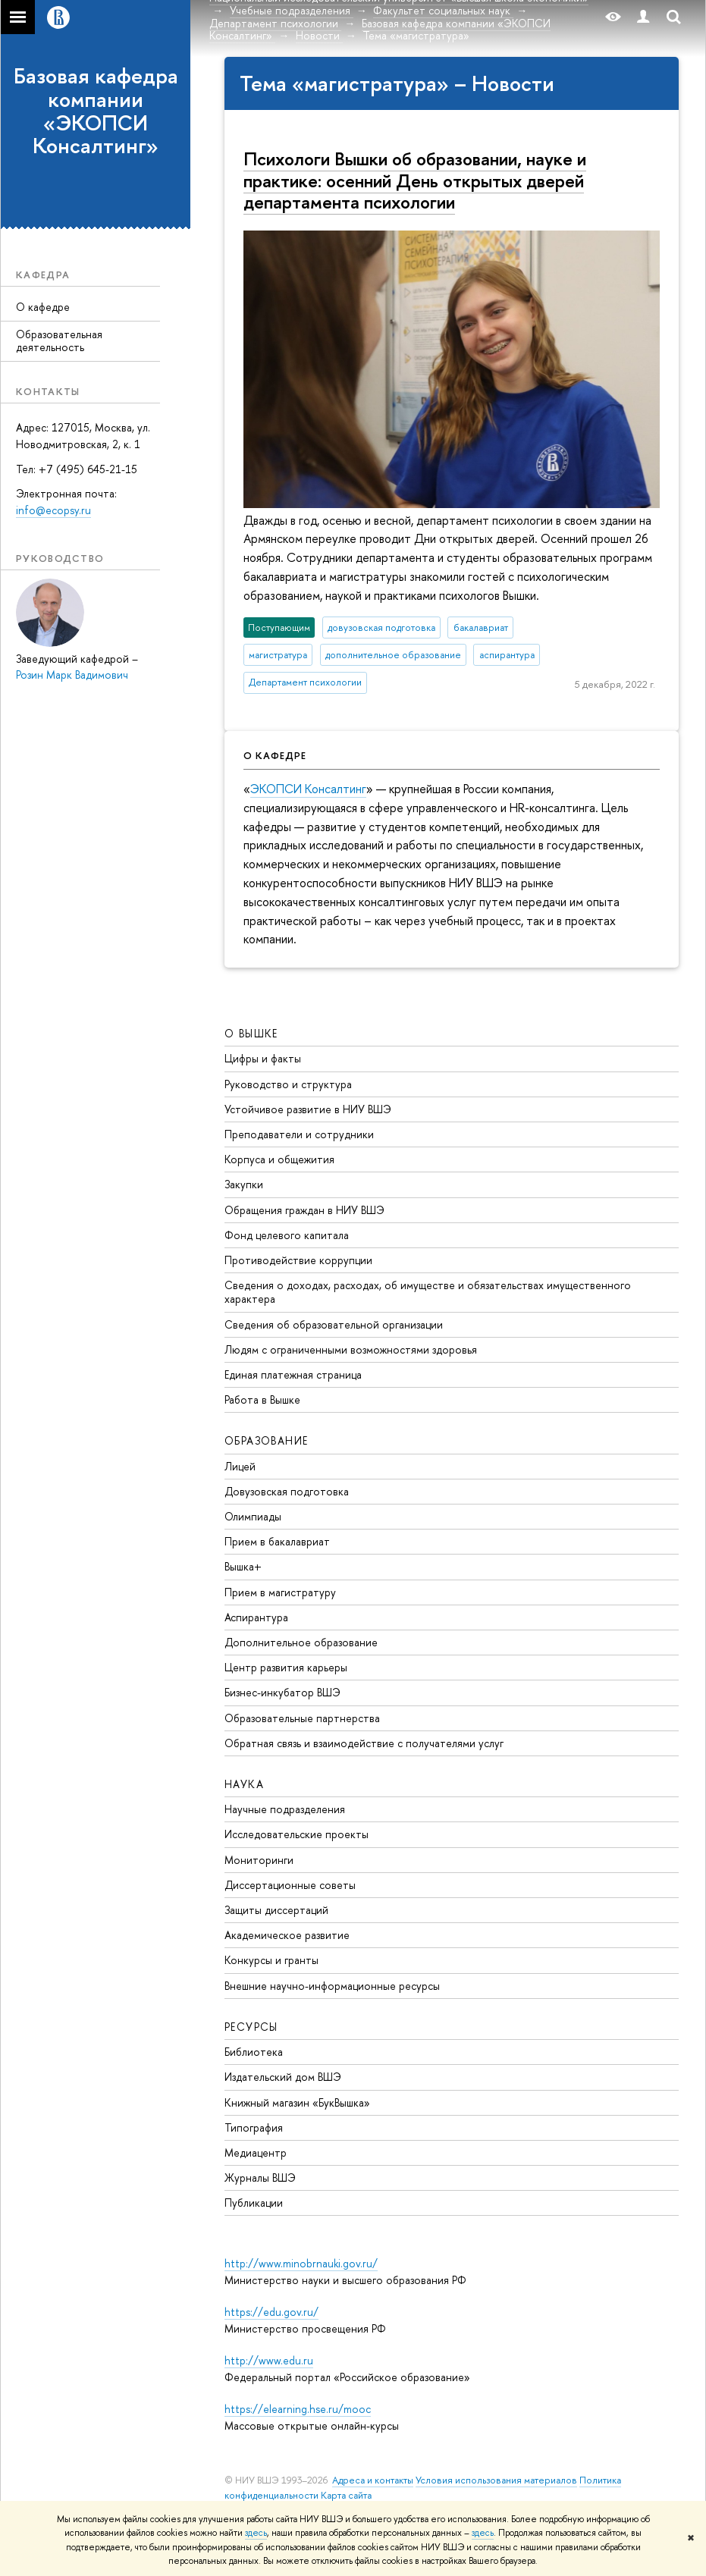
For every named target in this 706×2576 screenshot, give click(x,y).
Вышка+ (243, 1566)
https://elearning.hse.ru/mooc (297, 2409)
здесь (256, 2533)
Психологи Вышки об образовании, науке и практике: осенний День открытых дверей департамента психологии (414, 180)
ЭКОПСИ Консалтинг (308, 788)
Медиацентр (255, 2152)
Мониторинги (258, 1860)
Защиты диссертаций (276, 1910)
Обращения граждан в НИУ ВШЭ (304, 1210)
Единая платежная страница (293, 1374)
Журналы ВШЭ (260, 2177)
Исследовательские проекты (296, 1834)
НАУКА (244, 1784)
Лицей (240, 1466)
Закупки (243, 1184)
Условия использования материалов (496, 2480)
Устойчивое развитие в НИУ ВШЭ (307, 1109)
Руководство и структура (288, 1084)
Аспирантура (256, 1617)
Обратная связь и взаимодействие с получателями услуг (364, 1743)
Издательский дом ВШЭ (282, 2076)
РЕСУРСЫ (251, 2026)
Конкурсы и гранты (271, 1960)
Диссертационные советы (290, 1885)
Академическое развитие (287, 1935)
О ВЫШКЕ (251, 1033)
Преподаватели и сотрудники (299, 1134)
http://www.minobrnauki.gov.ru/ (301, 2263)
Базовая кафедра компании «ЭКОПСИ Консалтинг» (96, 110)
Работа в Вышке (262, 1399)
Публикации (253, 2202)
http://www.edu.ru (268, 2360)
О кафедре (43, 307)
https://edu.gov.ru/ (271, 2312)
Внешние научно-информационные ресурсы (332, 1985)
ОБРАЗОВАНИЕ (266, 1440)
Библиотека (253, 2051)
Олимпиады (252, 1516)
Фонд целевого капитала (286, 1235)
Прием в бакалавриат (277, 1541)
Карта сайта (346, 2495)
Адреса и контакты (372, 2480)
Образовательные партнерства (302, 1718)
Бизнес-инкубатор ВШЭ (282, 1692)
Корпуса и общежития (279, 1159)
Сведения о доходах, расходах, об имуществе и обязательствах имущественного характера (427, 1292)
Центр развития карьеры (285, 1667)
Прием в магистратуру (280, 1592)
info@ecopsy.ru (53, 510)
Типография (253, 2127)
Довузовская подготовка (286, 1491)
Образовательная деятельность (59, 340)
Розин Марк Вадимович (72, 674)
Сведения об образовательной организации (333, 1324)
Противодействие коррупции (298, 1260)
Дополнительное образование (301, 1642)
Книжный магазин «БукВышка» (297, 2102)
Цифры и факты (262, 1058)
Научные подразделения (284, 1809)
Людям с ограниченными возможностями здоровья (350, 1349)
